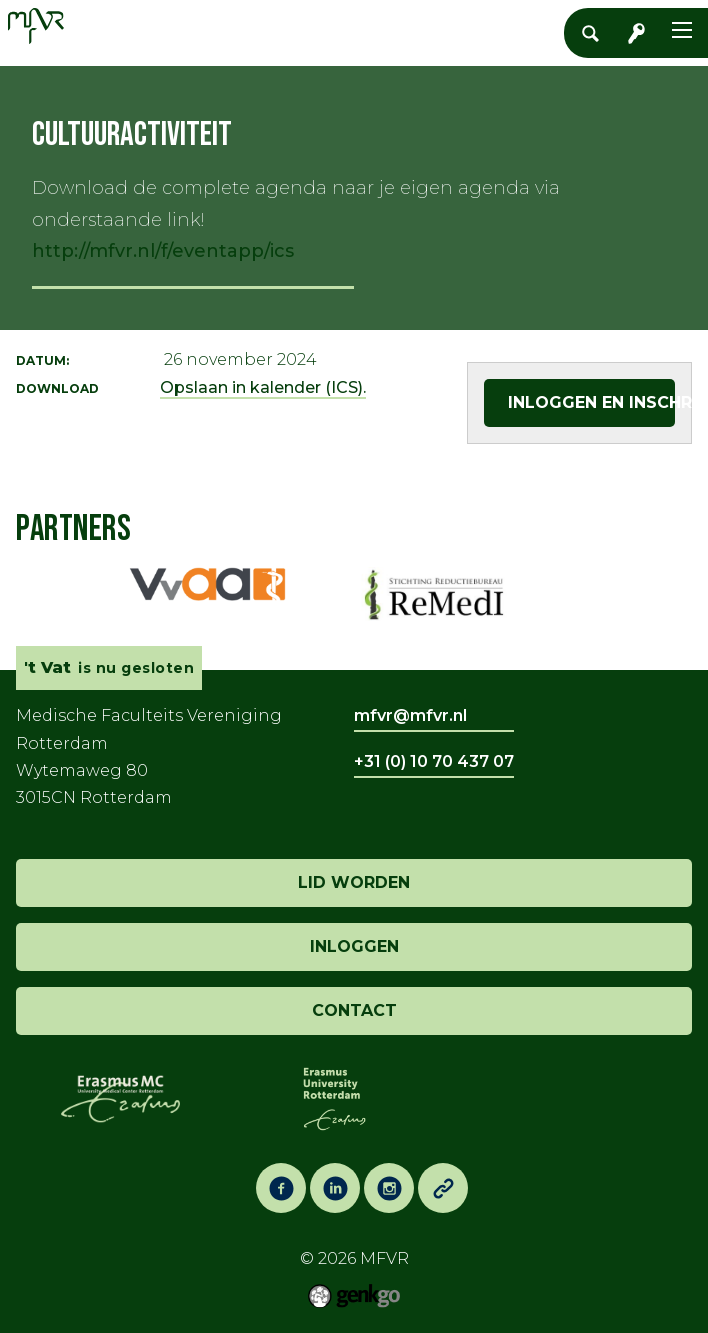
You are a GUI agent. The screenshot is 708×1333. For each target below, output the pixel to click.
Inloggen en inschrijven (591, 402)
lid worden (354, 882)
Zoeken (596, 33)
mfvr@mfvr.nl (410, 715)
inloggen (354, 946)
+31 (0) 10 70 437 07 (434, 761)
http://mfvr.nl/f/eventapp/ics (163, 251)
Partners (73, 529)
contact (354, 1010)
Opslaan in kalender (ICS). (263, 387)
